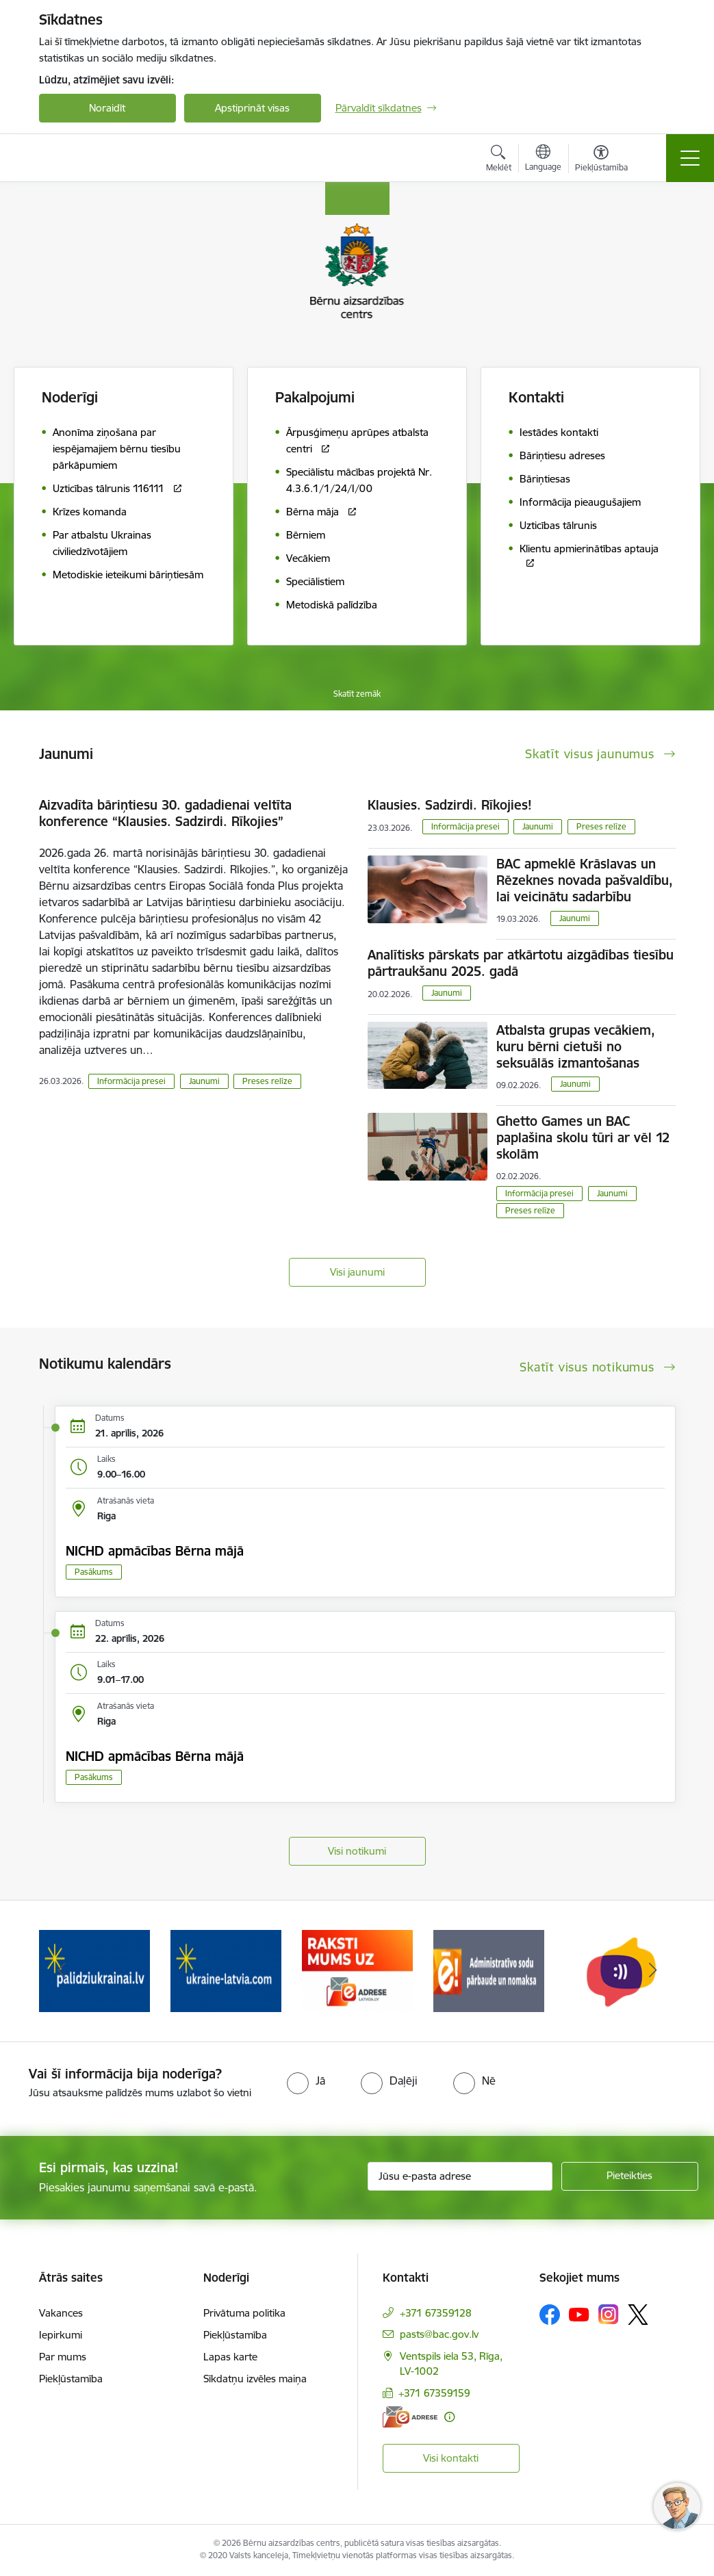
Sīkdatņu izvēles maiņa (255, 2378)
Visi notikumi (357, 1850)
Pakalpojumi (315, 397)
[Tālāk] (653, 1971)
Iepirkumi (60, 2334)
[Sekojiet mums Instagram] (608, 2314)
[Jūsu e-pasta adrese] (460, 2176)
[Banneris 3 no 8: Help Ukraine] (225, 1969)
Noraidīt (107, 107)
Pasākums (94, 1572)
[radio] (306, 2080)
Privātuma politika (244, 2312)
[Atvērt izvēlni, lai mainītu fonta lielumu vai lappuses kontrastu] (601, 160)
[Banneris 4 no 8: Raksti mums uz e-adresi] (357, 1969)
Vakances (61, 2312)
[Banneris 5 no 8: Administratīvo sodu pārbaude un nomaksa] (488, 1969)
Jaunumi (204, 1081)
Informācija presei (131, 1081)
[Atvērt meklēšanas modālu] (498, 160)
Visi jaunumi (357, 1271)
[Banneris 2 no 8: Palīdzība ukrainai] (94, 1969)
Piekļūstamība (71, 2378)
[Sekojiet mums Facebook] (549, 2314)
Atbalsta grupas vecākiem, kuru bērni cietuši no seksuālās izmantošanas (575, 1046)
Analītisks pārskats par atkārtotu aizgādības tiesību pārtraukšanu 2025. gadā (521, 962)
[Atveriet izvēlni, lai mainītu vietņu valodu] (543, 159)
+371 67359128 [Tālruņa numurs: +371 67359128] (436, 2312)
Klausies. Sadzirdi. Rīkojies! (450, 805)
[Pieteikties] (629, 2176)
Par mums (62, 2356)
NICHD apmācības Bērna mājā (155, 1551)
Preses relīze (267, 1081)
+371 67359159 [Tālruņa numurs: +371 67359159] (434, 2392)
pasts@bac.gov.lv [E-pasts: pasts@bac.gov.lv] (439, 2334)
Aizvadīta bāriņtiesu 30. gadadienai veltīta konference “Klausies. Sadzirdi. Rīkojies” (165, 813)
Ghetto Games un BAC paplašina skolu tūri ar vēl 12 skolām (583, 1137)
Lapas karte (230, 2356)
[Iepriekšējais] (61, 1971)
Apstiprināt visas (252, 107)
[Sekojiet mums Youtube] (579, 2314)
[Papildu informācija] (449, 2417)
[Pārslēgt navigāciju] (690, 158)
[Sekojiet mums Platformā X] (638, 2314)
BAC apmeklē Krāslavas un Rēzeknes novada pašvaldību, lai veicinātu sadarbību (584, 880)
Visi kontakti (451, 2457)
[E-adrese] (410, 2417)
